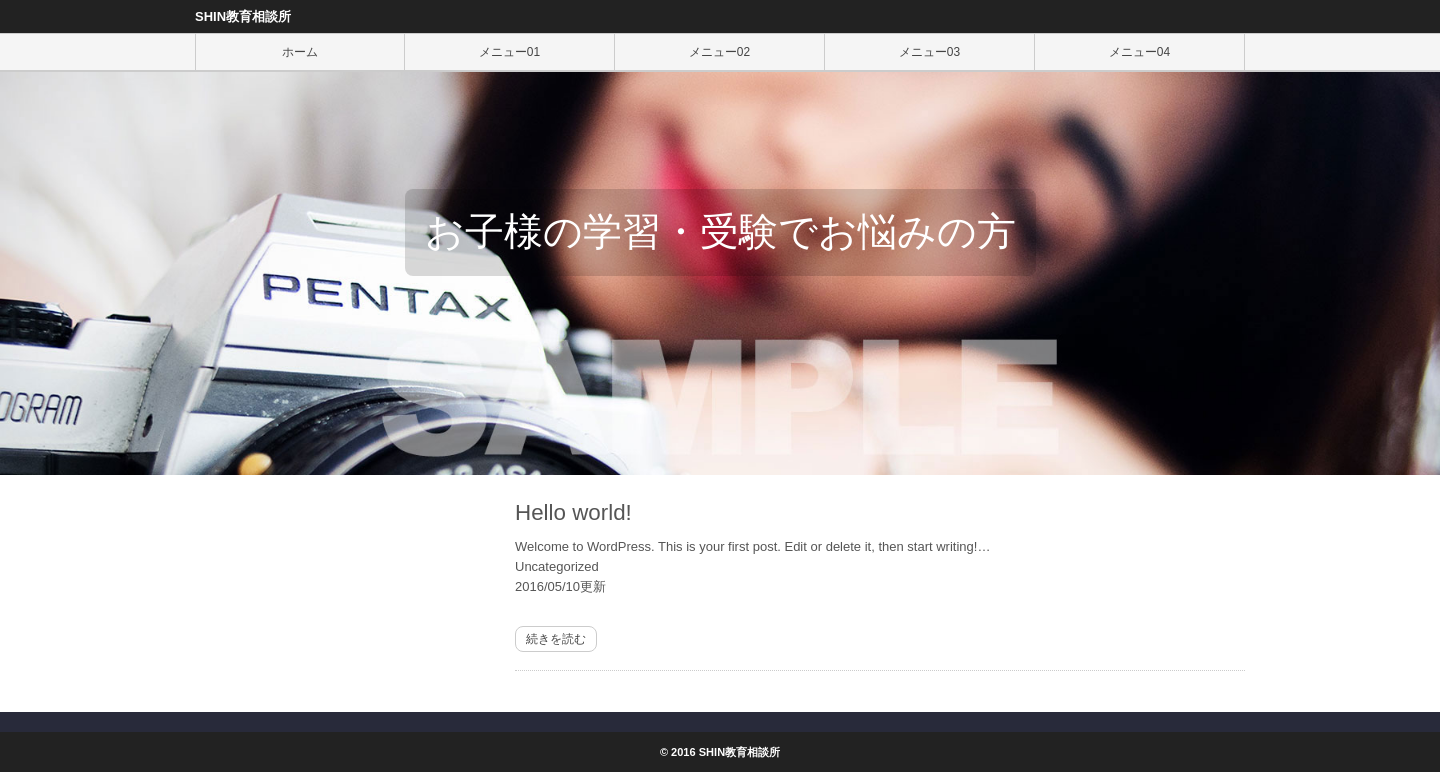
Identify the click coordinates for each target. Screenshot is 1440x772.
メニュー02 (719, 52)
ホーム (300, 52)
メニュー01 (509, 52)
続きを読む (556, 639)
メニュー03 (929, 52)
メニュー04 (1139, 52)
